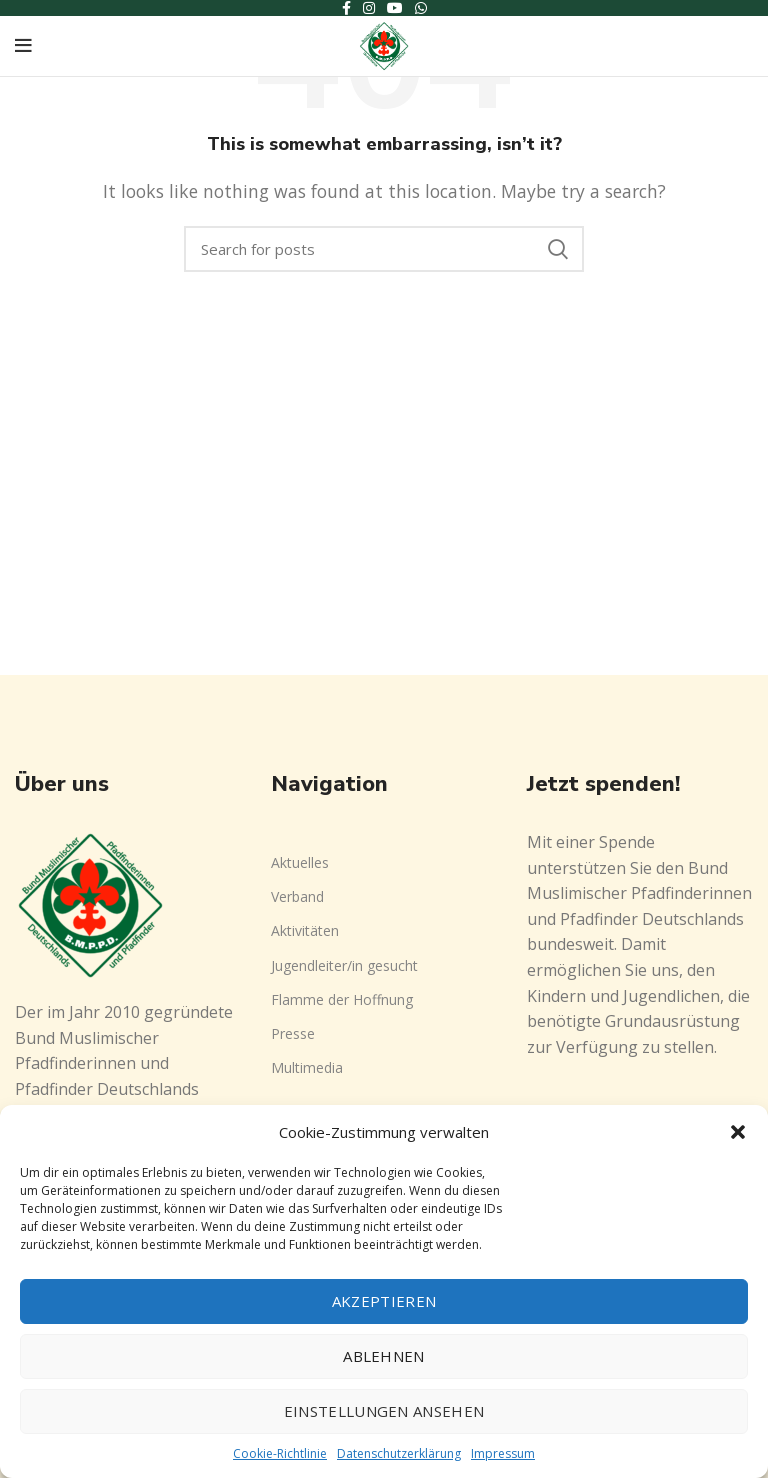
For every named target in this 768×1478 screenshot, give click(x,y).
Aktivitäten (305, 930)
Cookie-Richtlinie (280, 1453)
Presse (293, 1033)
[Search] (384, 249)
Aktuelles (300, 862)
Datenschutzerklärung (399, 1453)
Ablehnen (383, 1356)
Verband (297, 896)
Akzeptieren (384, 1301)
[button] (738, 1132)
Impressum (503, 1453)
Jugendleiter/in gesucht (344, 965)
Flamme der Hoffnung (342, 999)
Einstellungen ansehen (384, 1411)
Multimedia (307, 1067)
